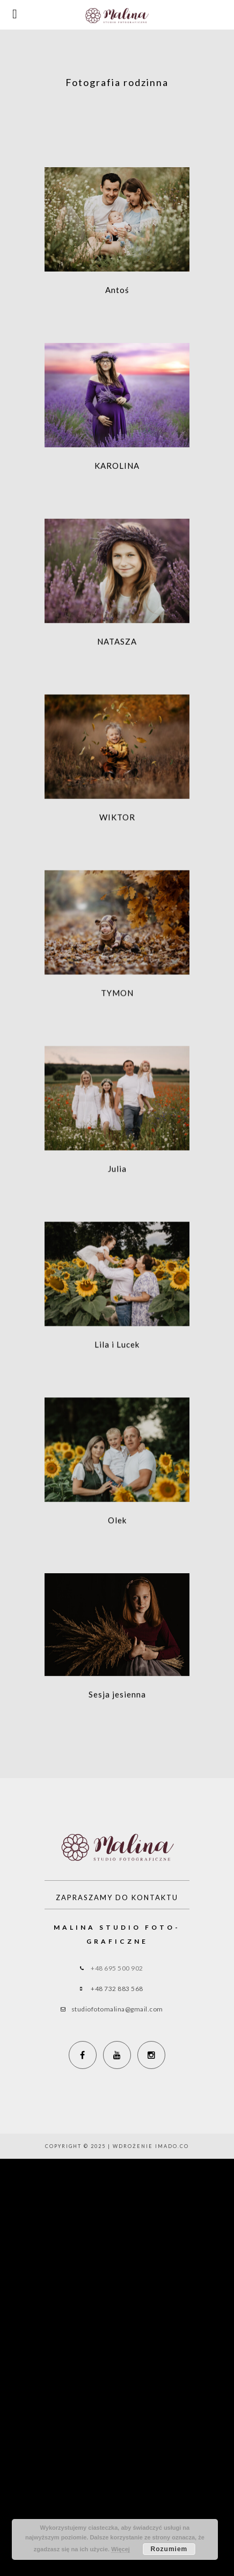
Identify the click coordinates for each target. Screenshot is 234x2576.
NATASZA (117, 648)
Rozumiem (169, 2549)
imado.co (172, 2146)
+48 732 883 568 (117, 1989)
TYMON (117, 1006)
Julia (117, 1185)
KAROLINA (117, 469)
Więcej (120, 2549)
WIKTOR (117, 827)
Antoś (117, 290)
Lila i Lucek (117, 1364)
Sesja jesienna (117, 1721)
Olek (117, 1544)
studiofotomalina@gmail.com (117, 2009)
